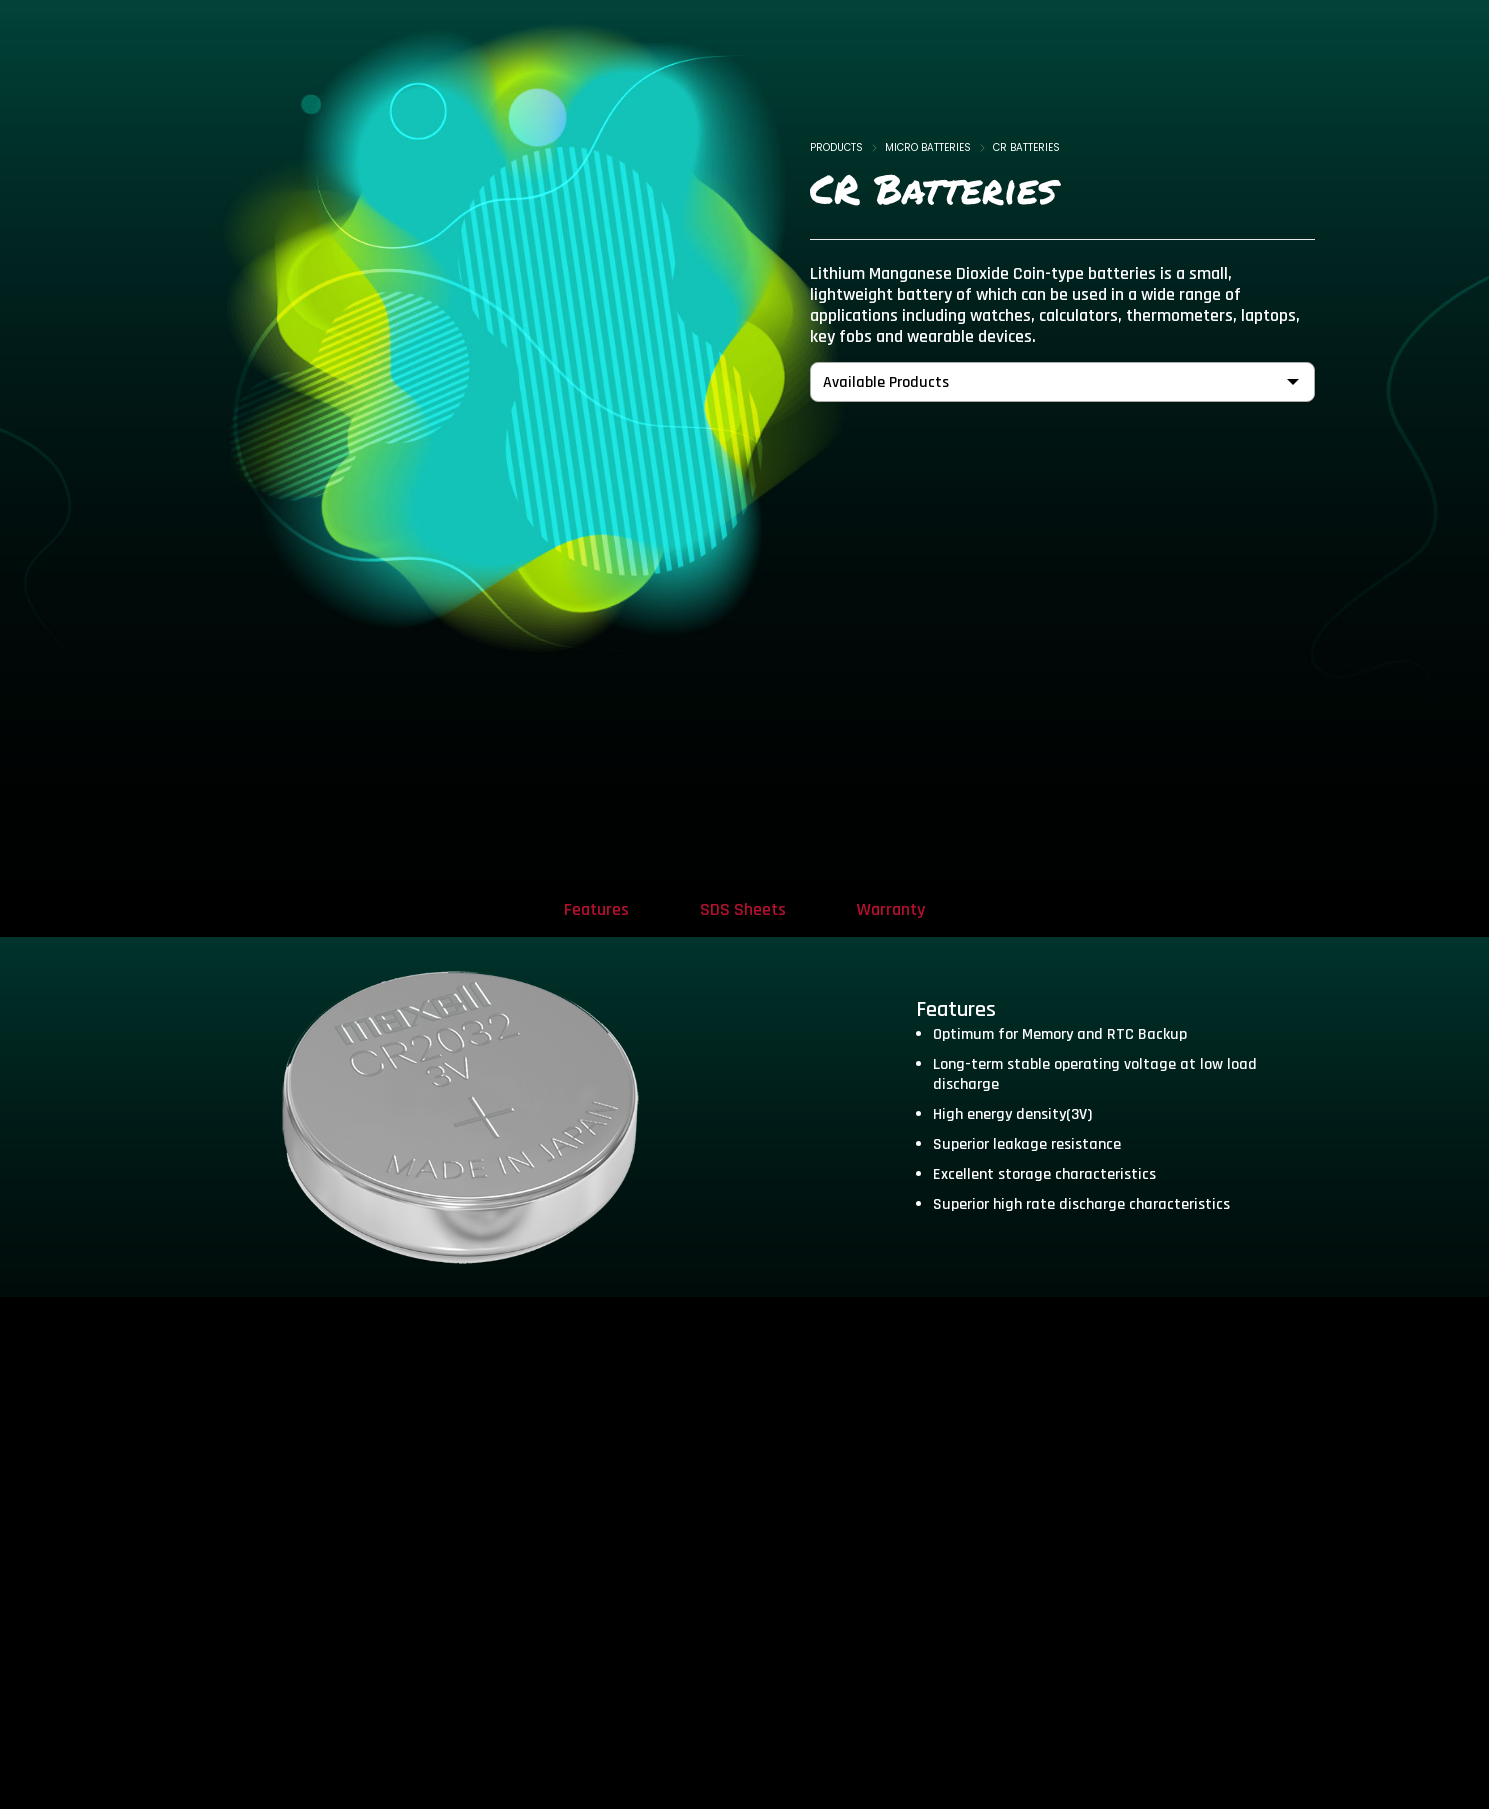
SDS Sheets (743, 909)
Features (593, 909)
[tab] (593, 909)
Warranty (894, 909)
